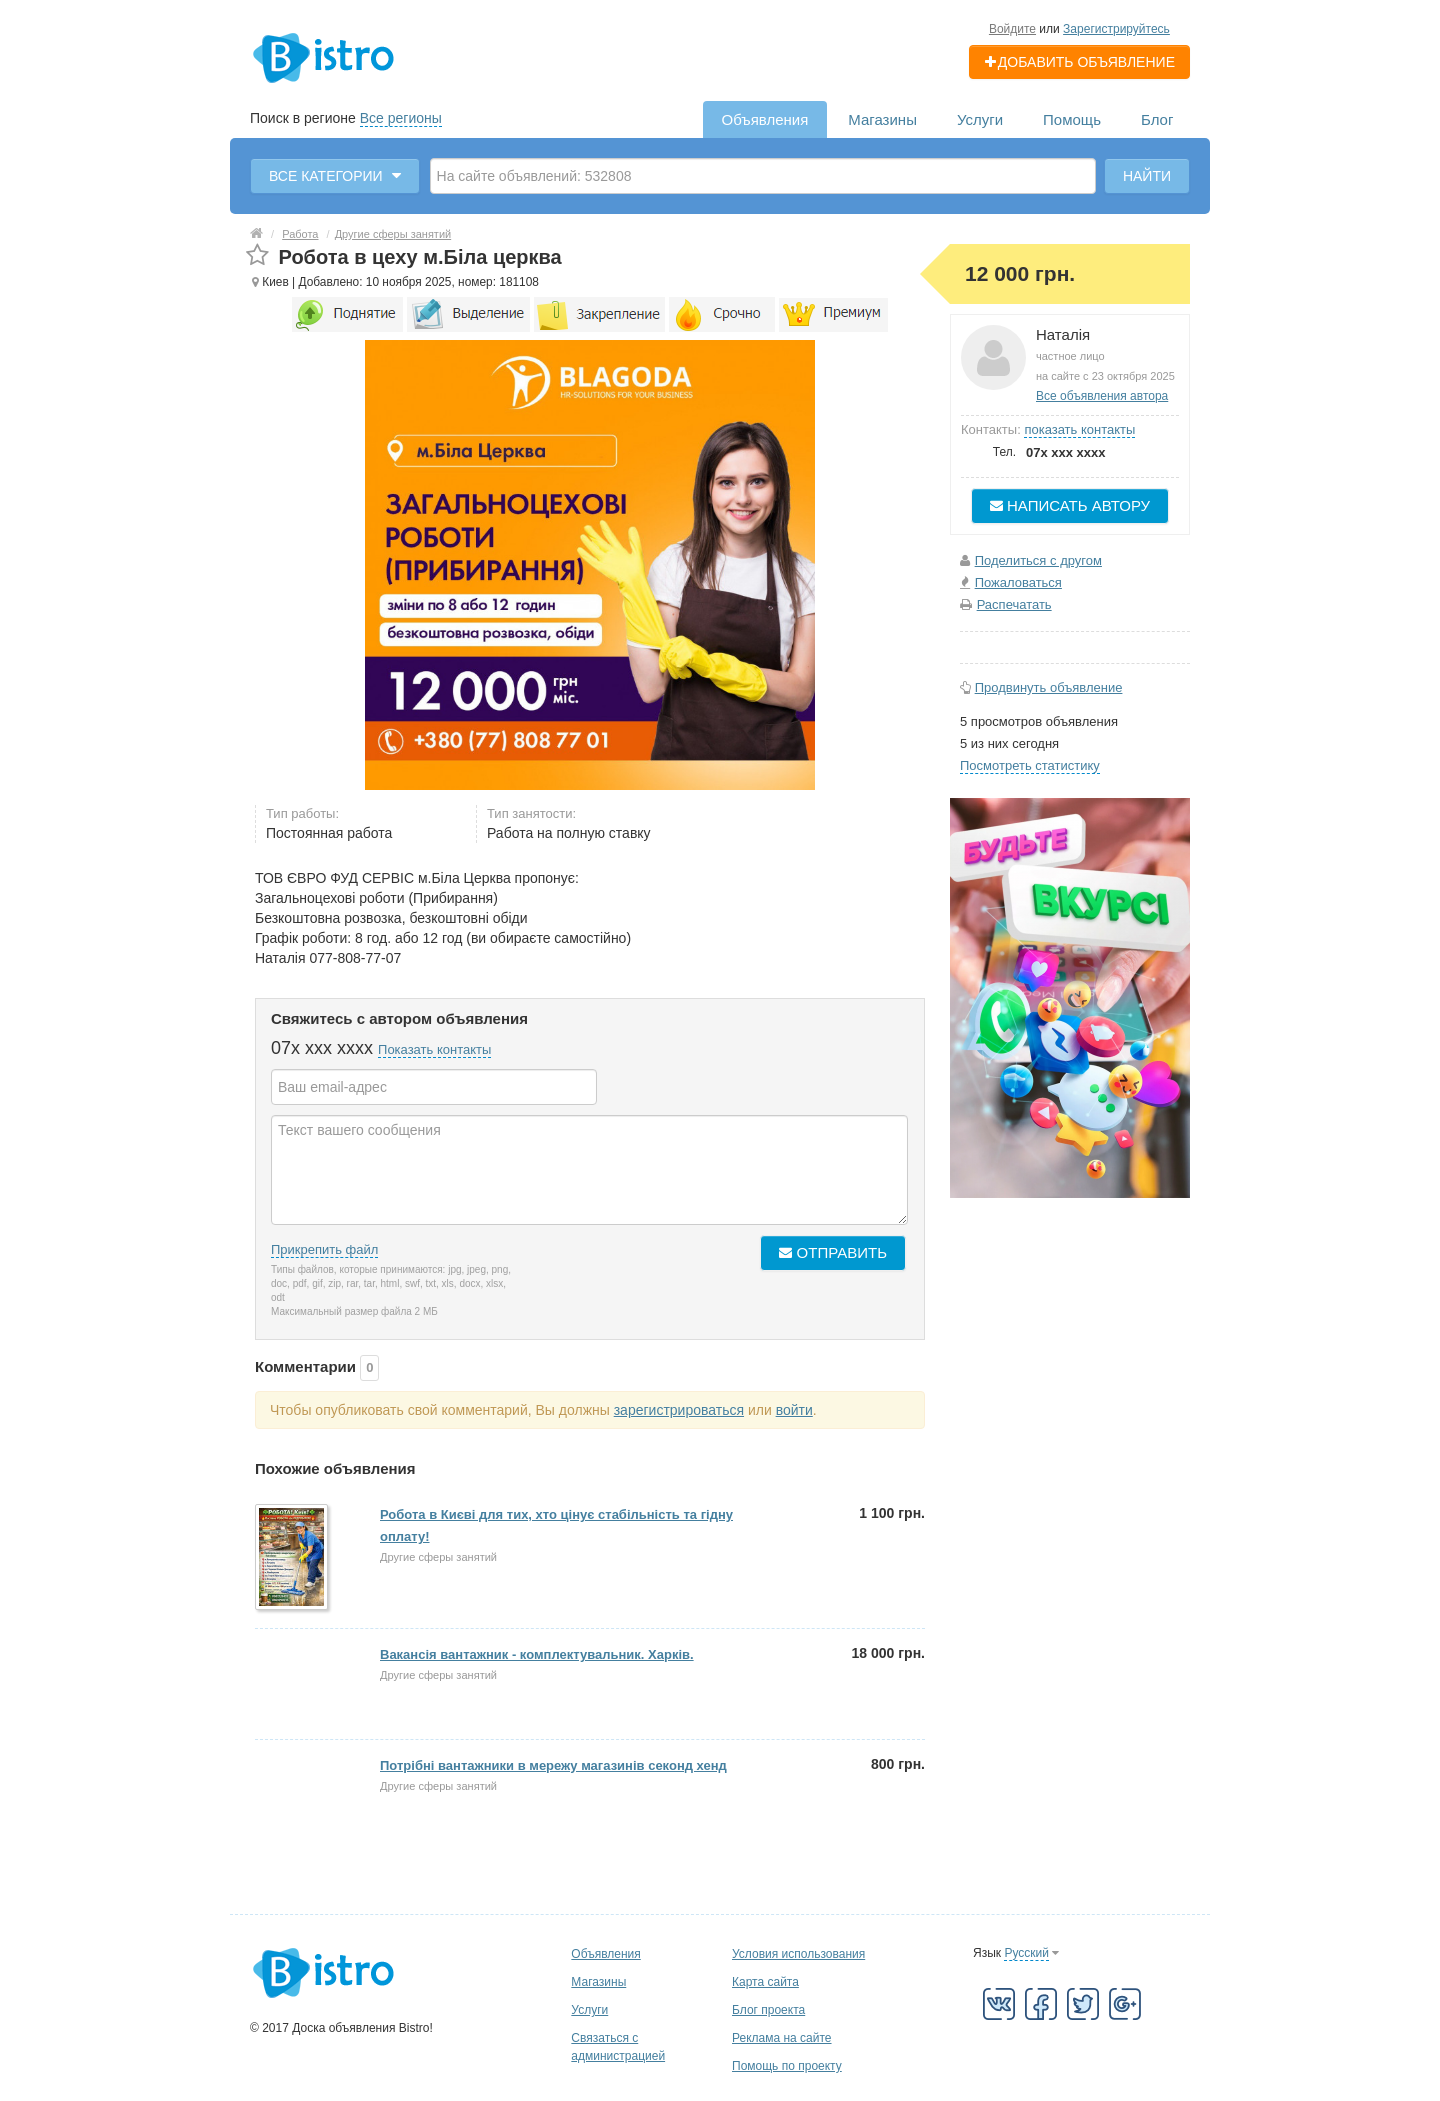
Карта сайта (765, 1982)
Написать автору (1070, 505)
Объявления (765, 119)
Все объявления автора (1102, 396)
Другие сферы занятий (393, 234)
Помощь (1072, 119)
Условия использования (798, 1954)
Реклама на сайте (782, 2038)
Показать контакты (434, 1049)
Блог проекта (768, 2010)
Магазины (882, 119)
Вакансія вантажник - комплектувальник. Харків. (537, 1654)
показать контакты (1079, 429)
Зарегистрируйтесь (1116, 29)
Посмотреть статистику (1030, 765)
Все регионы (401, 118)
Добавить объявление (1079, 62)
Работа (300, 234)
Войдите (1012, 29)
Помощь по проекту (787, 2066)
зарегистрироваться (679, 1410)
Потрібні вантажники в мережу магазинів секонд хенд (553, 1765)
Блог (1157, 119)
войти (794, 1410)
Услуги (980, 119)
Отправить (833, 1252)
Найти (1147, 176)
